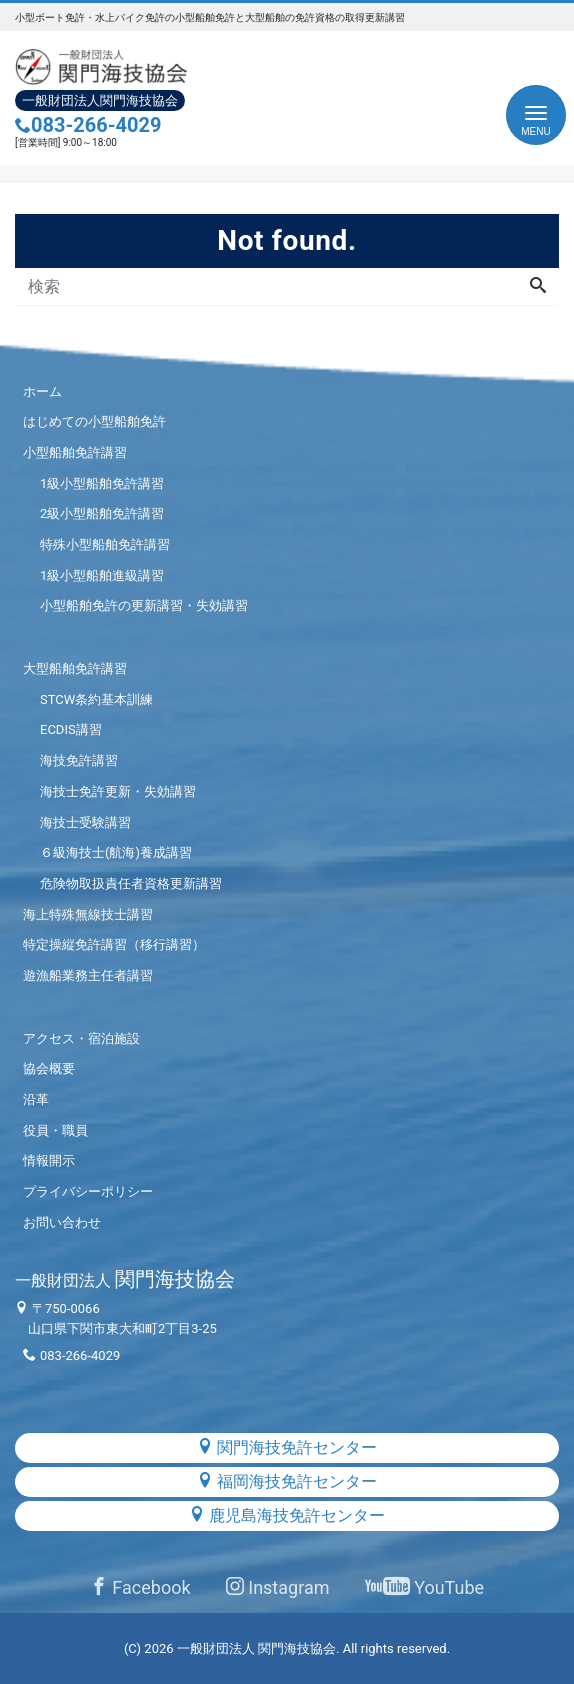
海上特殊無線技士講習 (88, 914)
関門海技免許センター (287, 1447)
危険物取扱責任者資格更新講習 (131, 883)
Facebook (140, 1587)
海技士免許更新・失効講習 (118, 791)
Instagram (278, 1587)
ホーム (42, 391)
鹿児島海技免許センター (287, 1515)
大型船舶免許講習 (75, 668)
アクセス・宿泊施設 (81, 1038)
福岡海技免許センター (287, 1481)
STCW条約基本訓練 (96, 699)
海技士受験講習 (85, 822)
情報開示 (49, 1160)
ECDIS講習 (71, 729)
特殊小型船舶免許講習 (105, 544)
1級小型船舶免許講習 (102, 483)
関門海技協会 (125, 1279)
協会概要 (49, 1068)
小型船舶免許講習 (75, 452)
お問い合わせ (62, 1222)
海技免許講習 (79, 760)
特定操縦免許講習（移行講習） (114, 944)
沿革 (36, 1099)
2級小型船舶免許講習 (102, 513)
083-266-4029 (88, 125)
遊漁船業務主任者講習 (88, 975)
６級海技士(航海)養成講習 (116, 852)
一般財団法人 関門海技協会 (256, 1648)
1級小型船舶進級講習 (102, 575)
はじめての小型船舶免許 (94, 421)
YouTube (424, 1587)
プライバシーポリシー (88, 1191)
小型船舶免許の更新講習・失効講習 (144, 605)
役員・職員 (55, 1130)
